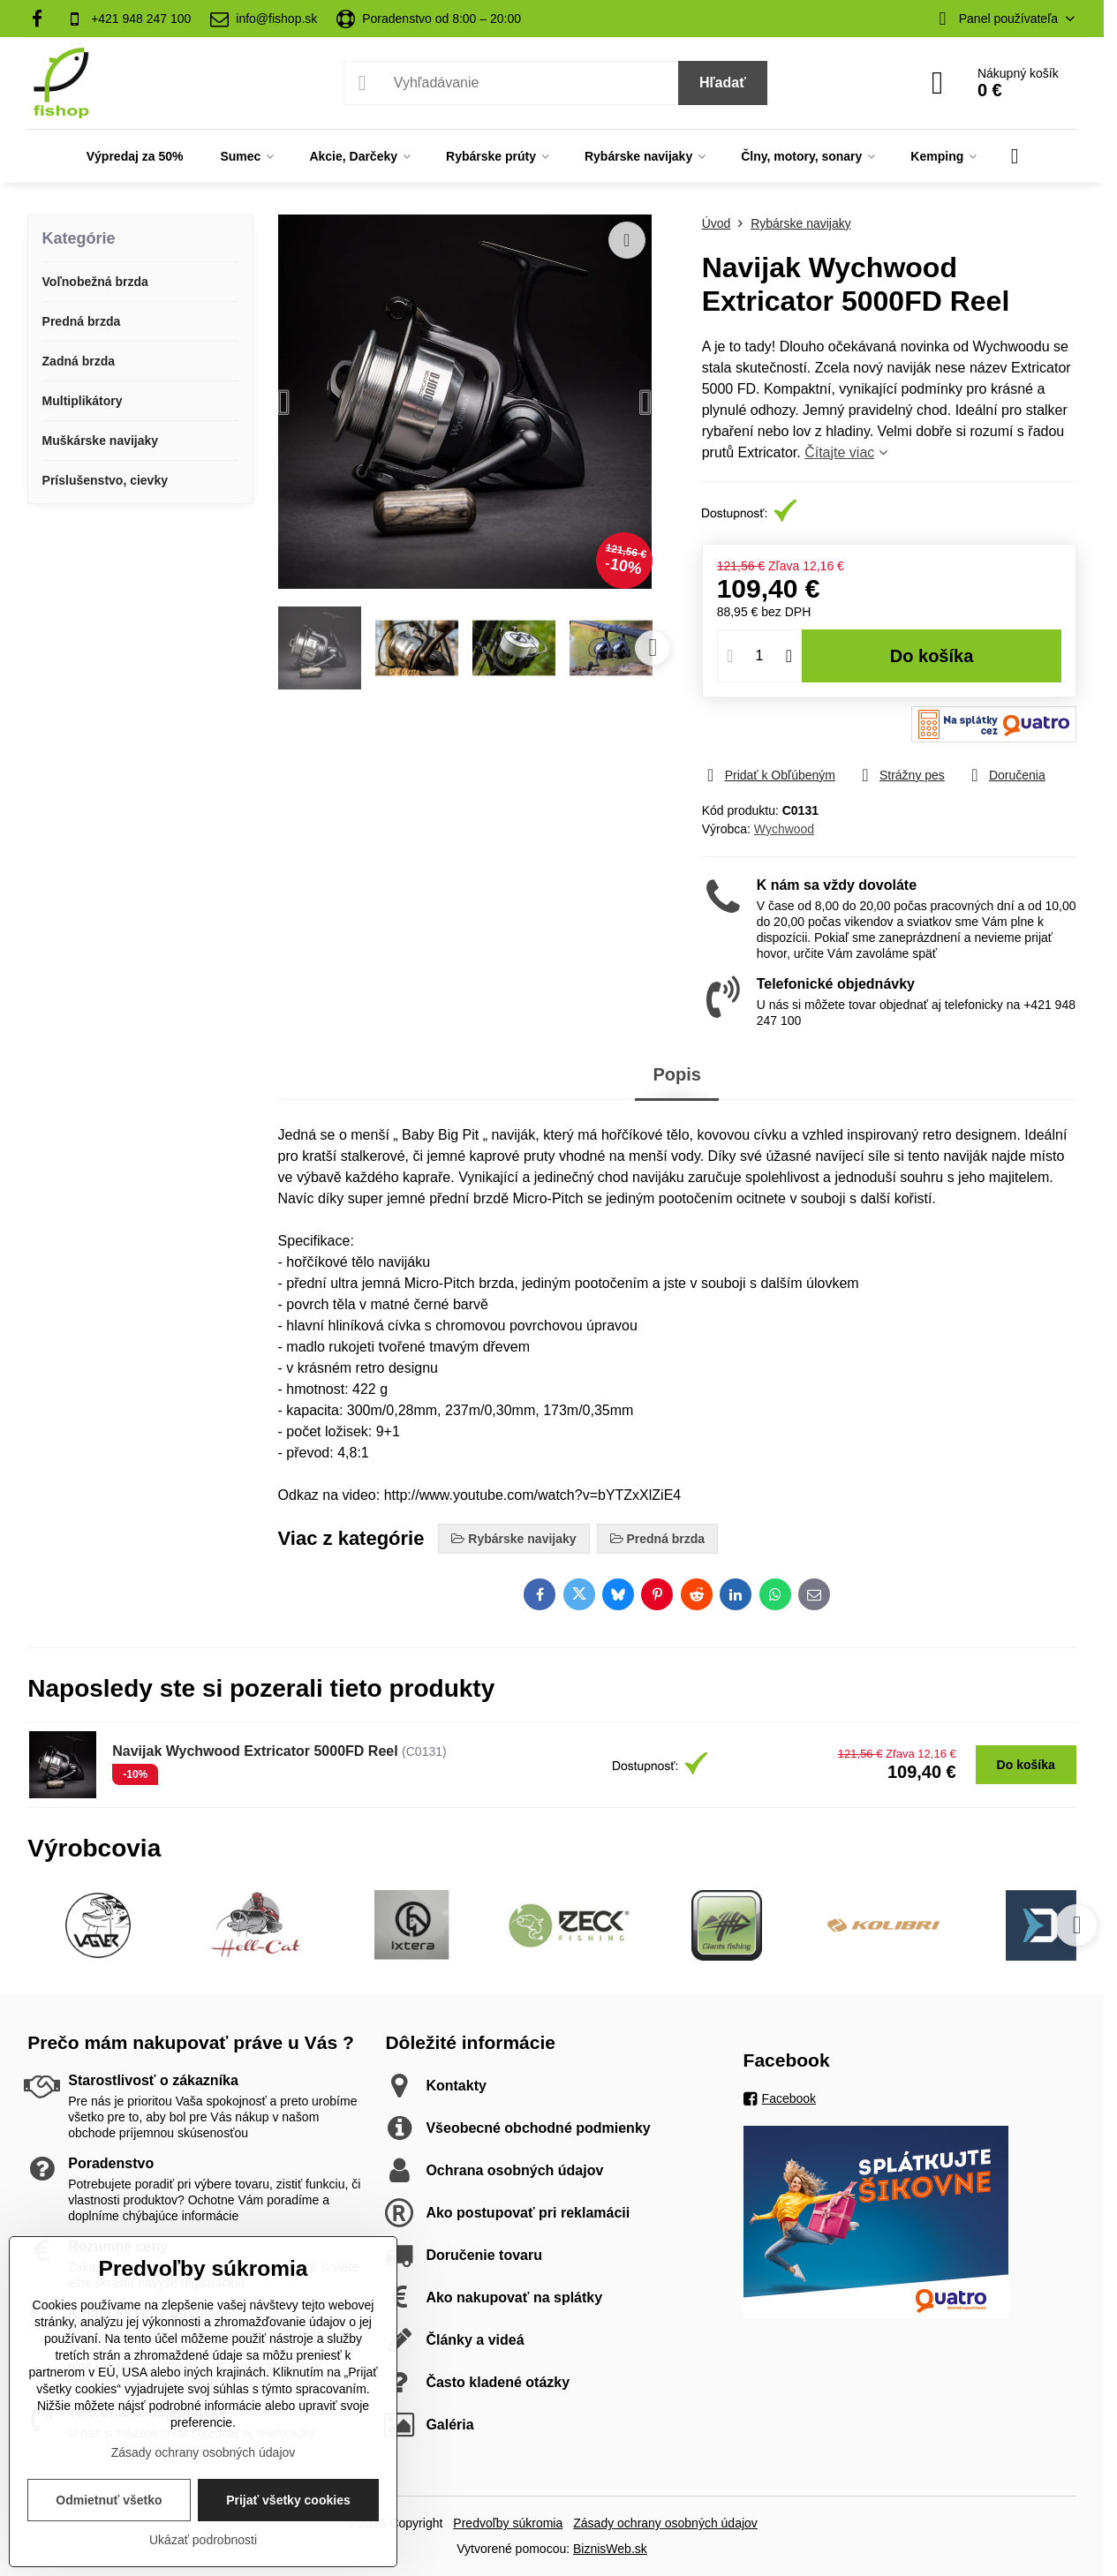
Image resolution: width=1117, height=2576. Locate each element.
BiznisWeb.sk (610, 2549)
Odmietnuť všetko (109, 2500)
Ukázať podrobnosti (203, 2540)
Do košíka (932, 656)
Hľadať (722, 82)
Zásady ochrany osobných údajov (665, 2523)
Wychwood (784, 829)
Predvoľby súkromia (507, 2523)
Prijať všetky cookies (288, 2500)
